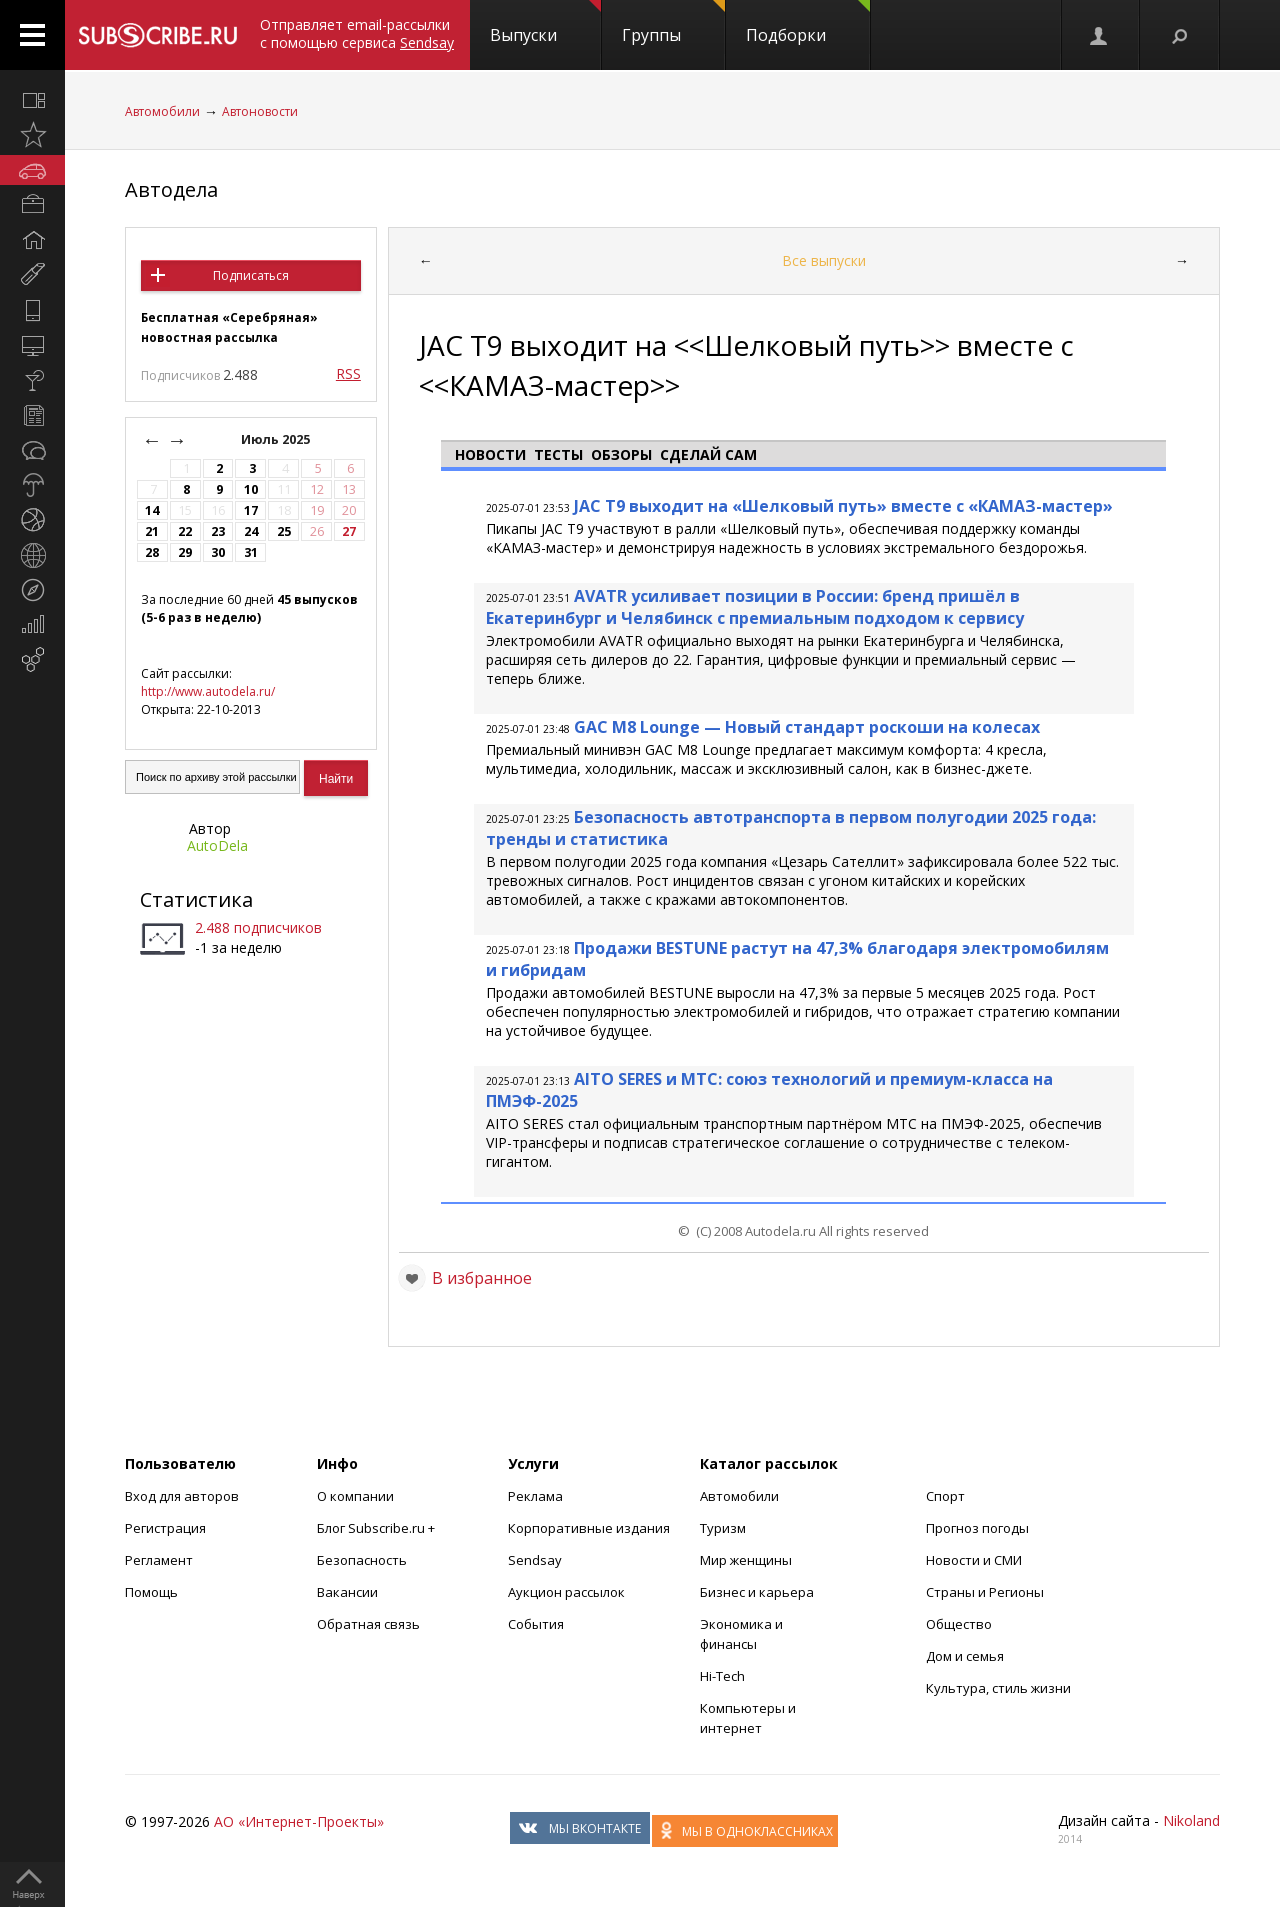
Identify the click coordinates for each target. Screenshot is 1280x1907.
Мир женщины (746, 1560)
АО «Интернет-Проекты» (299, 1821)
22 (185, 531)
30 (218, 552)
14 (152, 510)
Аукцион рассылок (566, 1592)
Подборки (808, 23)
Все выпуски (824, 260)
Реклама (535, 1496)
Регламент (159, 1560)
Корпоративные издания (589, 1528)
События (536, 1624)
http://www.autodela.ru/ (208, 691)
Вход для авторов (182, 1496)
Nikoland (1191, 1820)
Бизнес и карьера (757, 1592)
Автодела (171, 189)
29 (185, 552)
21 (152, 531)
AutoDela (217, 845)
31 (251, 552)
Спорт (945, 1496)
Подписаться (251, 275)
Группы (673, 23)
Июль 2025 (277, 439)
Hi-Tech (722, 1676)
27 (349, 531)
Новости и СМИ (974, 1560)
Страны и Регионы (985, 1592)
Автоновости (260, 111)
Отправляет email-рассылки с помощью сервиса (357, 33)
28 (152, 552)
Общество (959, 1624)
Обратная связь (368, 1624)
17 (251, 510)
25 (284, 531)
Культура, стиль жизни (998, 1688)
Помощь (151, 1592)
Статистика (196, 899)
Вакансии (347, 1592)
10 (251, 489)
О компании (355, 1496)
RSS (348, 373)
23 (218, 531)
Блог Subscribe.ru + (377, 1528)
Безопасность (362, 1560)
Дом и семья (965, 1656)
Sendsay (535, 1560)
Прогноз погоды (977, 1528)
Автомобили (162, 111)
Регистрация (165, 1528)
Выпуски (545, 23)
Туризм (723, 1528)
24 (251, 531)
